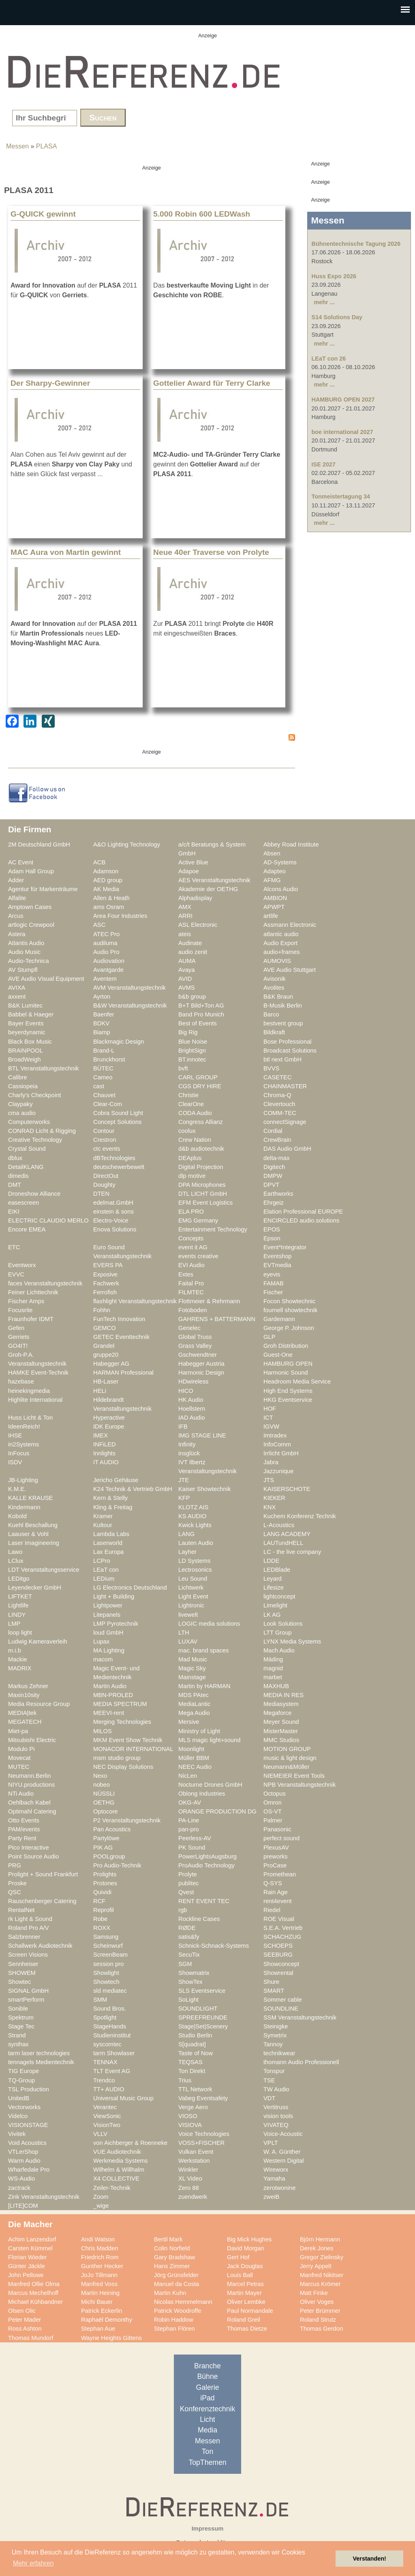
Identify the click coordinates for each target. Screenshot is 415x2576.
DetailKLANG (26, 1167)
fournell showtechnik (290, 1310)
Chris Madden (99, 2248)
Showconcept (281, 1964)
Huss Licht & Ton (30, 1417)
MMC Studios (281, 1740)
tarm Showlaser (114, 2053)
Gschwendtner (197, 1354)
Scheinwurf (108, 1945)
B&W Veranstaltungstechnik (130, 1005)
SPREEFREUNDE (202, 2017)
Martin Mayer (244, 2293)
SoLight (188, 1999)
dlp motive (191, 1176)
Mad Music (192, 1659)
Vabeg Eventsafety (203, 2098)
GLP (269, 1337)
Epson (271, 1238)
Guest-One (278, 1354)
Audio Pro (106, 952)
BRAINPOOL (25, 1050)
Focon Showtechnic (289, 1301)
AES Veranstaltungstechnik (214, 880)
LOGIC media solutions (209, 1623)
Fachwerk (106, 1283)
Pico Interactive (28, 1847)
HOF (269, 1408)
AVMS (186, 987)
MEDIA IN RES (283, 1695)
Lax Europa (108, 1552)
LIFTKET (20, 1596)
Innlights (104, 1453)
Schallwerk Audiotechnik (40, 1945)
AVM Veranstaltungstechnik (129, 987)
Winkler (188, 2169)
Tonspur (274, 2071)
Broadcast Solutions (290, 1050)
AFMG (272, 880)
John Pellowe (26, 2275)
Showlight (106, 1973)
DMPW (272, 1176)
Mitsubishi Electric (32, 1740)
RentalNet (21, 1910)
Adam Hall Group (31, 871)
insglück (189, 1453)
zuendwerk (192, 2197)
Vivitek (17, 2134)
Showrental (278, 1973)
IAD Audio (191, 1417)
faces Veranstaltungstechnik (45, 1283)
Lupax (101, 1641)
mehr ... (324, 302)
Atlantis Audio (26, 943)
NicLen (187, 1775)
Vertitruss (275, 2107)
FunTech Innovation (119, 1319)
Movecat (19, 1758)
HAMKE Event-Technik (38, 1372)
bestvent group (283, 1023)
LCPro (101, 1561)
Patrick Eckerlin (101, 2310)
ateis (184, 934)
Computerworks (29, 1122)
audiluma (105, 943)
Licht (207, 2419)
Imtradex (275, 1435)
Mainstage (192, 1677)
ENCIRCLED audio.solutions (301, 1220)
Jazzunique (278, 1471)
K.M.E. (17, 1489)
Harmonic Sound (285, 1372)
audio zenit (192, 952)
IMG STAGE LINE (202, 1435)
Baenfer (103, 1014)
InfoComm (277, 1444)
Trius (184, 2080)
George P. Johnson (288, 1328)
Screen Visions (28, 1954)
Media (207, 2430)
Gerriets (18, 1337)
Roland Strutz (318, 2319)
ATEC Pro (106, 934)
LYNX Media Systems (292, 1641)
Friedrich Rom (99, 2257)
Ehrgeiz (273, 1202)
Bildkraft (274, 1032)
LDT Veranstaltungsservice (43, 1569)
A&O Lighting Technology (126, 844)
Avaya (186, 970)
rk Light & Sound (30, 1919)
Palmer (272, 1820)
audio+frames (281, 952)
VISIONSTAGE (28, 2125)
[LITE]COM (23, 2205)
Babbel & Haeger (30, 1014)
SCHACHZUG (282, 1937)
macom (103, 1659)
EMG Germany (198, 1220)
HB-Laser (105, 1381)
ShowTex (190, 1982)
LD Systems (194, 1561)
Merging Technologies (122, 1722)
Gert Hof (238, 2257)
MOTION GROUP (287, 1749)
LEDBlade (276, 1569)
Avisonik (274, 978)
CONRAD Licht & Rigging (42, 1131)
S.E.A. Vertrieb (283, 1928)
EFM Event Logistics (205, 1202)
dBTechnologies (114, 1158)
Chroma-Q (277, 1095)
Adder (16, 880)
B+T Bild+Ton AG (201, 1005)
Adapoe (188, 871)
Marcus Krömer (320, 2284)
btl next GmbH (282, 1059)
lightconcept (279, 1596)
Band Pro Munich (201, 1014)
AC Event (20, 862)
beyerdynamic (26, 1032)
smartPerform (26, 1999)
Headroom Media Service (297, 1381)
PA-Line (188, 1820)
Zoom (101, 2197)
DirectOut (105, 1176)
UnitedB (18, 2098)
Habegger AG (111, 1363)
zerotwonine (279, 2188)
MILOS (102, 1731)
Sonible (18, 2008)
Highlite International (35, 1399)
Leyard (272, 1578)
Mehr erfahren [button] (33, 2563)
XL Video (190, 2178)
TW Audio (276, 2089)
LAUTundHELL (283, 1543)
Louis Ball (240, 2275)
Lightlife (18, 1605)
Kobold (17, 1516)
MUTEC (18, 1767)
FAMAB (273, 1283)
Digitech (274, 1167)
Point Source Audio (33, 1856)
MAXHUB (276, 1686)
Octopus (274, 1793)
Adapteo (274, 871)
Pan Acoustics (111, 1829)
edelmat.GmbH (113, 1202)
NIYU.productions (31, 1784)
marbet (272, 1677)
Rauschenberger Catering (42, 1901)
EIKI (13, 1211)
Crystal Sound (26, 1148)
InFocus (18, 1453)
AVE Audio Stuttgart (289, 970)
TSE (269, 2080)
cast (98, 1086)
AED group (107, 880)
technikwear (279, 2053)
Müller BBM (193, 1758)
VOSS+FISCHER (201, 2143)
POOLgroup (109, 1856)
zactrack (19, 2188)
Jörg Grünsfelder (176, 2275)
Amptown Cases (29, 907)
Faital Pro (191, 1283)
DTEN (101, 1193)
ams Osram (108, 907)
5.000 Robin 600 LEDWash (201, 214)
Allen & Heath (111, 898)
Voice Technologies (203, 2134)
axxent (17, 996)
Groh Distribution (285, 1346)
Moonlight (191, 1749)
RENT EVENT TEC (203, 1901)
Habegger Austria (201, 1363)
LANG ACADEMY (286, 1534)
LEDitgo (18, 1578)
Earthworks (278, 1193)
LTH (183, 1632)
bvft (183, 1068)
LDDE (271, 1561)
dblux (15, 1158)
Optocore (105, 1811)
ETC (14, 1247)
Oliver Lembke (246, 2302)
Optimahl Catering (32, 1811)
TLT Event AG (111, 2071)
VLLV (100, 2134)
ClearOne (191, 1104)
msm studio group (117, 1758)
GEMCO (104, 1328)
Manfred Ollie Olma (34, 2284)
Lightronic (191, 1605)
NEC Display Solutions (123, 1767)
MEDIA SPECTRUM (120, 1704)
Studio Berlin (195, 2035)
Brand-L (103, 1050)
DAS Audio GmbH (287, 1148)
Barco (271, 1014)
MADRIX (19, 1668)
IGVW (271, 1426)
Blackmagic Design (118, 1041)
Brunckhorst (109, 1059)
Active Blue (193, 862)
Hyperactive (109, 1417)
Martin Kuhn (170, 2293)
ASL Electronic (197, 925)
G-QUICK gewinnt (43, 214)
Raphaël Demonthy (106, 2319)
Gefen (16, 1328)
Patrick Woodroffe (177, 2310)
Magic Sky (192, 1668)
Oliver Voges (317, 2302)
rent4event (277, 1901)
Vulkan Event (195, 2151)
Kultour (102, 1525)
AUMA (187, 961)
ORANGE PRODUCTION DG (217, 1811)
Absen (271, 853)
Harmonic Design (201, 1372)
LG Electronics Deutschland (130, 1587)
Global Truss (195, 1337)
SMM (100, 1999)
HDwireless (193, 1381)
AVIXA (16, 987)
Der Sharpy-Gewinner (50, 383)
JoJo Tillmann (99, 2275)
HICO (185, 1391)
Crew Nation (194, 1140)
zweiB (271, 2197)
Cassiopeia (23, 1086)
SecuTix (189, 1954)
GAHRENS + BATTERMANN (216, 1319)
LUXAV (187, 1641)
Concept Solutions (117, 1122)
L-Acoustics (278, 1525)
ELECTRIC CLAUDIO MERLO (48, 1220)
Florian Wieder (27, 2257)
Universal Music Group (123, 2098)
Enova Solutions (114, 1229)
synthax (18, 2044)
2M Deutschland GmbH (39, 844)
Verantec (105, 2107)
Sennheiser (23, 1964)
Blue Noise (192, 1041)
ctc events (106, 1148)
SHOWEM (22, 1973)
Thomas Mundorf (30, 2338)
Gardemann (279, 1319)
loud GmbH (108, 1632)
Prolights (104, 1874)
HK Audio (190, 1399)
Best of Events (197, 1023)
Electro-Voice (110, 1220)
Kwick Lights (195, 1525)
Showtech (106, 1982)
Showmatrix (194, 1973)
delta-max (276, 1158)
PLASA (46, 146)
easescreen (23, 1202)
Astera (17, 934)
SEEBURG (278, 1954)
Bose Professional (287, 1041)
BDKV (101, 1023)
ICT (268, 1417)
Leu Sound (192, 1578)
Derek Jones (317, 2248)
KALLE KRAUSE (30, 1498)
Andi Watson (98, 2239)
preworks (275, 1856)
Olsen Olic (22, 2310)
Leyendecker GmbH (34, 1587)
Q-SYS (272, 1883)
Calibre (17, 1077)
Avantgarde (108, 970)
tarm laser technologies (39, 2053)
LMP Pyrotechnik (115, 1623)
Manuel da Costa (176, 2284)
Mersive (188, 1722)
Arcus (16, 916)
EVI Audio (191, 1265)
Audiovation (108, 961)
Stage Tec (21, 2026)
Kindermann (24, 1507)
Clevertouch (279, 1104)
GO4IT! (18, 1346)
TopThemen (207, 2462)
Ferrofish (105, 1292)
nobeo (101, 1784)
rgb (182, 1910)
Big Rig (187, 1032)
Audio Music (24, 952)
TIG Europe (23, 2071)
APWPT (274, 907)
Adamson (105, 871)
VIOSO (187, 2116)
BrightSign (192, 1050)
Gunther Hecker (102, 2266)
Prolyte (187, 1874)
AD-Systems (280, 862)
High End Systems (287, 1391)
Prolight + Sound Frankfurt (43, 1874)
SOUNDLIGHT (198, 2008)
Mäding (273, 1659)
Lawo (15, 1552)
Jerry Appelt (316, 2266)
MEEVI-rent (108, 1713)
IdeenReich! (24, 1426)
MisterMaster (280, 1731)
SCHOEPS (278, 1945)
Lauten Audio (195, 1543)
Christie (188, 1095)
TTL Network (195, 2089)
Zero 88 (188, 2188)
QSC (14, 1892)
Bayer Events (26, 1023)
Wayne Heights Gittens (111, 2338)
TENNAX (105, 2062)
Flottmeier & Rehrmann (209, 1301)
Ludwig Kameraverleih (37, 1641)
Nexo (100, 1775)
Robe (100, 1919)
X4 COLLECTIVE (116, 2178)
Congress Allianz (200, 1122)
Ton (207, 2451)
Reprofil (103, 1910)
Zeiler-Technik (111, 2188)
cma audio (22, 1113)
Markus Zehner (28, 1686)
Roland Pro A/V (28, 1928)
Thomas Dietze (247, 2328)
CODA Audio (195, 1113)
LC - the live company (292, 1552)
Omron (272, 1802)
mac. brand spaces (203, 1650)
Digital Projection (200, 1167)
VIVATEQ (276, 2125)
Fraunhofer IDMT (30, 1319)
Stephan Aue (98, 2328)
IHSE (15, 1435)
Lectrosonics (195, 1569)
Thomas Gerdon (321, 2328)
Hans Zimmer (172, 2266)
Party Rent (22, 1838)
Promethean (279, 1874)
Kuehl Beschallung (33, 1525)
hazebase (21, 1381)
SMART (273, 1990)
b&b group (192, 996)
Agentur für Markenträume (43, 889)
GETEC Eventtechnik (121, 1337)
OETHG (103, 1802)
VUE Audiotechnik (117, 2151)
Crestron (104, 1140)
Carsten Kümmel (30, 2248)
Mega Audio (194, 1713)
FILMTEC (191, 1292)
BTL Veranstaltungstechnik (43, 1068)
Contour (103, 1131)
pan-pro (188, 1829)
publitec (188, 1883)
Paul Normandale (250, 2310)
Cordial (272, 1131)
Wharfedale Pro (28, 2169)
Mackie (17, 1659)
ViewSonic (107, 2116)
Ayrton (101, 996)
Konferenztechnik (207, 2409)
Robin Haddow (173, 2319)
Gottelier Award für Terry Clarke (211, 383)
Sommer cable (282, 1999)
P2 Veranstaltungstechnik (126, 1820)
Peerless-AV (194, 1838)
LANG (186, 1534)
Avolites (273, 987)
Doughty (104, 1185)
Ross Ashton (25, 2328)
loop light (20, 1632)
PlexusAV (276, 1847)
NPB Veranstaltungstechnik (299, 1784)
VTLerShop (23, 2151)
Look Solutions (283, 1623)
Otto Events (23, 1820)
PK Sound (191, 1847)
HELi (99, 1391)
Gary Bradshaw (174, 2257)
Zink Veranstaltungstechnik (43, 2197)
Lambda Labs (111, 1534)
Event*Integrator (284, 1247)
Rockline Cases (199, 1919)
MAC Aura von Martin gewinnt (66, 552)
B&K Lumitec (25, 1005)
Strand (17, 2035)
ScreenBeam (110, 1954)
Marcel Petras (245, 2284)
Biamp (101, 1032)
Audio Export (280, 943)
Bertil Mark (168, 2239)
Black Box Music (30, 1041)
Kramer (103, 1516)
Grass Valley (195, 1346)
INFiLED (104, 1444)
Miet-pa (18, 1731)
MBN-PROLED (113, 1695)
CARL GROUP (198, 1077)
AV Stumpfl (23, 970)
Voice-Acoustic (283, 2134)
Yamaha (274, 2178)
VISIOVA (190, 2125)
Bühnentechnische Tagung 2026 (356, 244)
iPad (207, 2398)
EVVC (16, 1274)
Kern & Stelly (110, 1498)
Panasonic (277, 1829)
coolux (187, 1131)
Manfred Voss (99, 2284)
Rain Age (275, 1892)
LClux (16, 1561)
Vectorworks (24, 2107)
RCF (99, 1901)
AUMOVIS (277, 961)
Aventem (105, 978)
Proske (17, 1883)
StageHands (109, 2026)
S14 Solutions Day (337, 317)
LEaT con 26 (329, 358)
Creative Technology (35, 1140)
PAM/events (24, 1829)
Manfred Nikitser (321, 2275)
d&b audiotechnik (201, 1148)
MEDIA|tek (22, 1713)
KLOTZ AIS (193, 1507)
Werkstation (194, 2160)
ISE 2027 (324, 464)
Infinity (187, 1444)
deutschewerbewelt (118, 1167)
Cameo (102, 1077)
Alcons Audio (280, 889)
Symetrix (275, 2035)
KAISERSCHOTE (286, 1489)
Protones (105, 1883)
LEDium (103, 1578)
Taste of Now (195, 2053)
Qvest (186, 1892)
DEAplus (189, 1158)
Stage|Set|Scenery (203, 2026)
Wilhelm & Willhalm (118, 2169)
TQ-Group (21, 2080)
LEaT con (106, 1569)
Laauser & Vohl (28, 1534)
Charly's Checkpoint (34, 1095)
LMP (14, 1623)
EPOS (271, 1229)
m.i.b (14, 1650)
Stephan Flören (174, 2328)
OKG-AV (189, 1802)
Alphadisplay (195, 898)
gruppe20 (105, 1354)
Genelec (189, 1328)
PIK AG (103, 1847)
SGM (185, 1964)
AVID (185, 978)
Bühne (207, 2376)
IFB (183, 1426)
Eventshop (277, 1256)
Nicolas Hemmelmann (183, 2302)
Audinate (190, 943)
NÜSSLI (104, 1793)
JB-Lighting (23, 1480)
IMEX (100, 1435)
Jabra (270, 1462)
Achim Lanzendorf (32, 2239)
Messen (17, 146)
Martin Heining (100, 2293)
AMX (184, 907)
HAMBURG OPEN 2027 (343, 399)
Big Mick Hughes (249, 2239)
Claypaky (20, 1104)
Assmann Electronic (289, 925)
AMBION (275, 898)
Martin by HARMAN (204, 1686)
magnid (273, 1668)
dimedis (18, 1176)
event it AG (193, 1247)
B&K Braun (278, 996)
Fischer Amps (26, 1301)
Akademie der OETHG (208, 889)
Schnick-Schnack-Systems (213, 1945)
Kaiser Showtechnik (204, 1489)
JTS (268, 1480)
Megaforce (277, 1713)
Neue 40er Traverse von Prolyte (211, 552)
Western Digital (283, 2160)
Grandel (103, 1346)
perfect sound (281, 1838)
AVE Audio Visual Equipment (46, 978)
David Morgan (245, 2248)
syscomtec (107, 2044)
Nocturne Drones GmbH (210, 1784)
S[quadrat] (192, 2044)
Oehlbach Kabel (29, 1802)
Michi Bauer (97, 2302)
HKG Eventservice (287, 1399)
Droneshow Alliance (34, 1193)
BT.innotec (192, 1059)
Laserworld (107, 1543)
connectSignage (284, 1122)
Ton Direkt (191, 2071)
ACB (99, 862)
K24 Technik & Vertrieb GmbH (132, 1489)
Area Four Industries (120, 916)
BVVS (271, 1068)
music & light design (290, 1758)
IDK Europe (108, 1426)
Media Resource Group (39, 1704)
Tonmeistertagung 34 (341, 496)
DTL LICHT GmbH (202, 1193)
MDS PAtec (193, 1695)
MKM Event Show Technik (128, 1740)
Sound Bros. (109, 2008)
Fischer (273, 1292)
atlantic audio (281, 934)
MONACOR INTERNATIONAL (133, 1749)
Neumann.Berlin (29, 1775)
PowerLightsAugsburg (207, 1856)
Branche (207, 2366)
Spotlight (104, 2017)
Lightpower (107, 1605)
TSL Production (28, 2089)
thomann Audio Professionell (301, 2062)
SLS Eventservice (201, 1990)
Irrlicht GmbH (281, 1453)
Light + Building (113, 1596)
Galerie (207, 2387)
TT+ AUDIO (108, 2089)
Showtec (19, 1982)
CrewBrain (277, 1140)
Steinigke (275, 2026)
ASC (99, 925)
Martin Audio (109, 1686)
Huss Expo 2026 (334, 276)
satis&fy (188, 1937)
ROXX (101, 1928)
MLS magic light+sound (209, 1740)
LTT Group (277, 1632)
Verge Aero (193, 2107)
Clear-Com (107, 1104)
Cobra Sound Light (118, 1113)
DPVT (271, 1185)
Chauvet (104, 1095)
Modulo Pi (21, 1749)
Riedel (271, 1910)
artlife (270, 916)
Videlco (18, 2116)
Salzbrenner (24, 1937)
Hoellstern (191, 1408)
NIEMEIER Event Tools (294, 1775)
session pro (108, 1964)
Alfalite (17, 898)
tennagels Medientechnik (41, 2062)
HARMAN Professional (123, 1372)
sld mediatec (110, 1990)
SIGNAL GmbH (28, 1990)
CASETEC (277, 1077)
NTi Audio (21, 1793)
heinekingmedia (29, 1391)
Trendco (104, 2080)
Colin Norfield (172, 2248)
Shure (271, 1982)
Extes (185, 1274)
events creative (198, 1256)
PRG (14, 1865)
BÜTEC (103, 1068)
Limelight (275, 1605)
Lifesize (273, 1587)
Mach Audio (279, 1650)
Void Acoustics (27, 2143)
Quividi (102, 1892)
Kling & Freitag (113, 1507)
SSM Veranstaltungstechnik (299, 2017)
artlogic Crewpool (31, 925)
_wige (101, 2205)
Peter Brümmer (320, 2310)
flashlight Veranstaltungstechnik (135, 1301)
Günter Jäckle (26, 2266)
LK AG (272, 1614)
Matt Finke (314, 2293)
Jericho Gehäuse (115, 1480)
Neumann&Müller (286, 1767)
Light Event (193, 1596)
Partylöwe (106, 1838)
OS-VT (272, 1811)
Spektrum (21, 2017)
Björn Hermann (320, 2239)
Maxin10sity (24, 1695)
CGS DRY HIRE (199, 1086)
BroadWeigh (24, 1059)
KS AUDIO (192, 1516)
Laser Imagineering (33, 1543)
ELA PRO (191, 1211)
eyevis (271, 1274)
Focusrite (20, 1310)
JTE (183, 1480)
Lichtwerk (190, 1587)
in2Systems (23, 1444)
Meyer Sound (281, 1722)
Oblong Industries (201, 1793)
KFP (184, 1498)
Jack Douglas (245, 2266)
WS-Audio (21, 2178)
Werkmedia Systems (120, 2160)
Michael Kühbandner (35, 2302)
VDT (269, 2098)
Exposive (105, 1274)
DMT (14, 1185)
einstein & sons (113, 1211)
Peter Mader (24, 2319)
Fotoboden (192, 1310)
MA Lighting (108, 1650)
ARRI (185, 916)
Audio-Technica (28, 961)
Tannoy (272, 2044)
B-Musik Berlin (282, 1005)
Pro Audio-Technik (117, 1865)
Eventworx (22, 1265)
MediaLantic (194, 1704)
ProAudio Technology (206, 1865)
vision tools (278, 2116)
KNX (269, 1507)
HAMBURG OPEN (287, 1363)
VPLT (270, 2143)
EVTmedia (277, 1265)
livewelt (188, 1614)
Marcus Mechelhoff (33, 2293)
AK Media (106, 889)
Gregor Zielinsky (321, 2257)
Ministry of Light (199, 1731)
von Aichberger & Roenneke (130, 2143)
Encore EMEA (26, 1229)
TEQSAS (190, 2062)
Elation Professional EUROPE (303, 1211)
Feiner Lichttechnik (33, 1292)
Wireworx (275, 2169)
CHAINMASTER (285, 1086)
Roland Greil (243, 2319)
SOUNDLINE (280, 2008)
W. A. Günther (282, 2151)
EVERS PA (108, 1265)
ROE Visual (278, 1919)
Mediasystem (281, 1704)
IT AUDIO (106, 1462)
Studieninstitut (111, 2035)
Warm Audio (24, 2160)
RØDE (187, 1928)
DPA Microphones (202, 1185)
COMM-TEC (279, 1113)
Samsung (105, 1937)
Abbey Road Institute (291, 844)
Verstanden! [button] (369, 2558)
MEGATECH (24, 1722)
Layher (187, 1552)
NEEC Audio (195, 1767)
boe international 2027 (342, 432)
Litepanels (106, 1614)
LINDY (17, 1614)
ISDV (15, 1462)
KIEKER (274, 1498)
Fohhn (101, 1310)
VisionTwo (106, 2125)
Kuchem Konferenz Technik (299, 1516)
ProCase (275, 1865)
